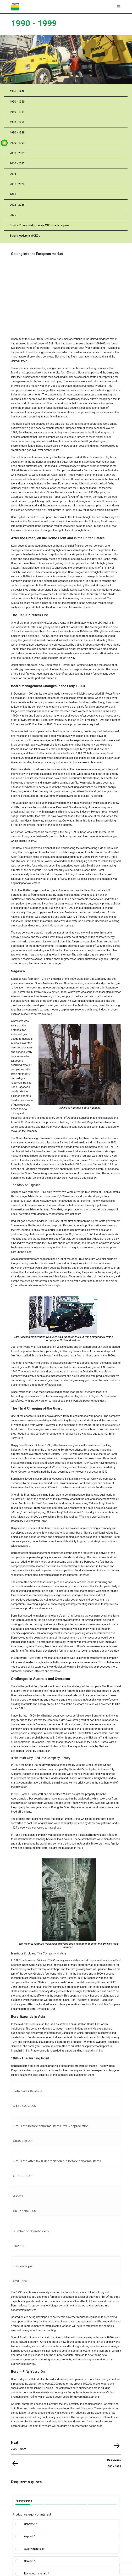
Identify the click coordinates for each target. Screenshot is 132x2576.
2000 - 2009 (17, 153)
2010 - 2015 (17, 163)
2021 (13, 194)
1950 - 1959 (17, 101)
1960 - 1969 (17, 112)
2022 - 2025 (17, 204)
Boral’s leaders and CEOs (25, 235)
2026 (13, 215)
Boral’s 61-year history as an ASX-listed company (39, 225)
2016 (13, 173)
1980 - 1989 (17, 132)
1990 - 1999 (17, 142)
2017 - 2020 (17, 184)
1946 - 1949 (17, 91)
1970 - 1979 (17, 122)
